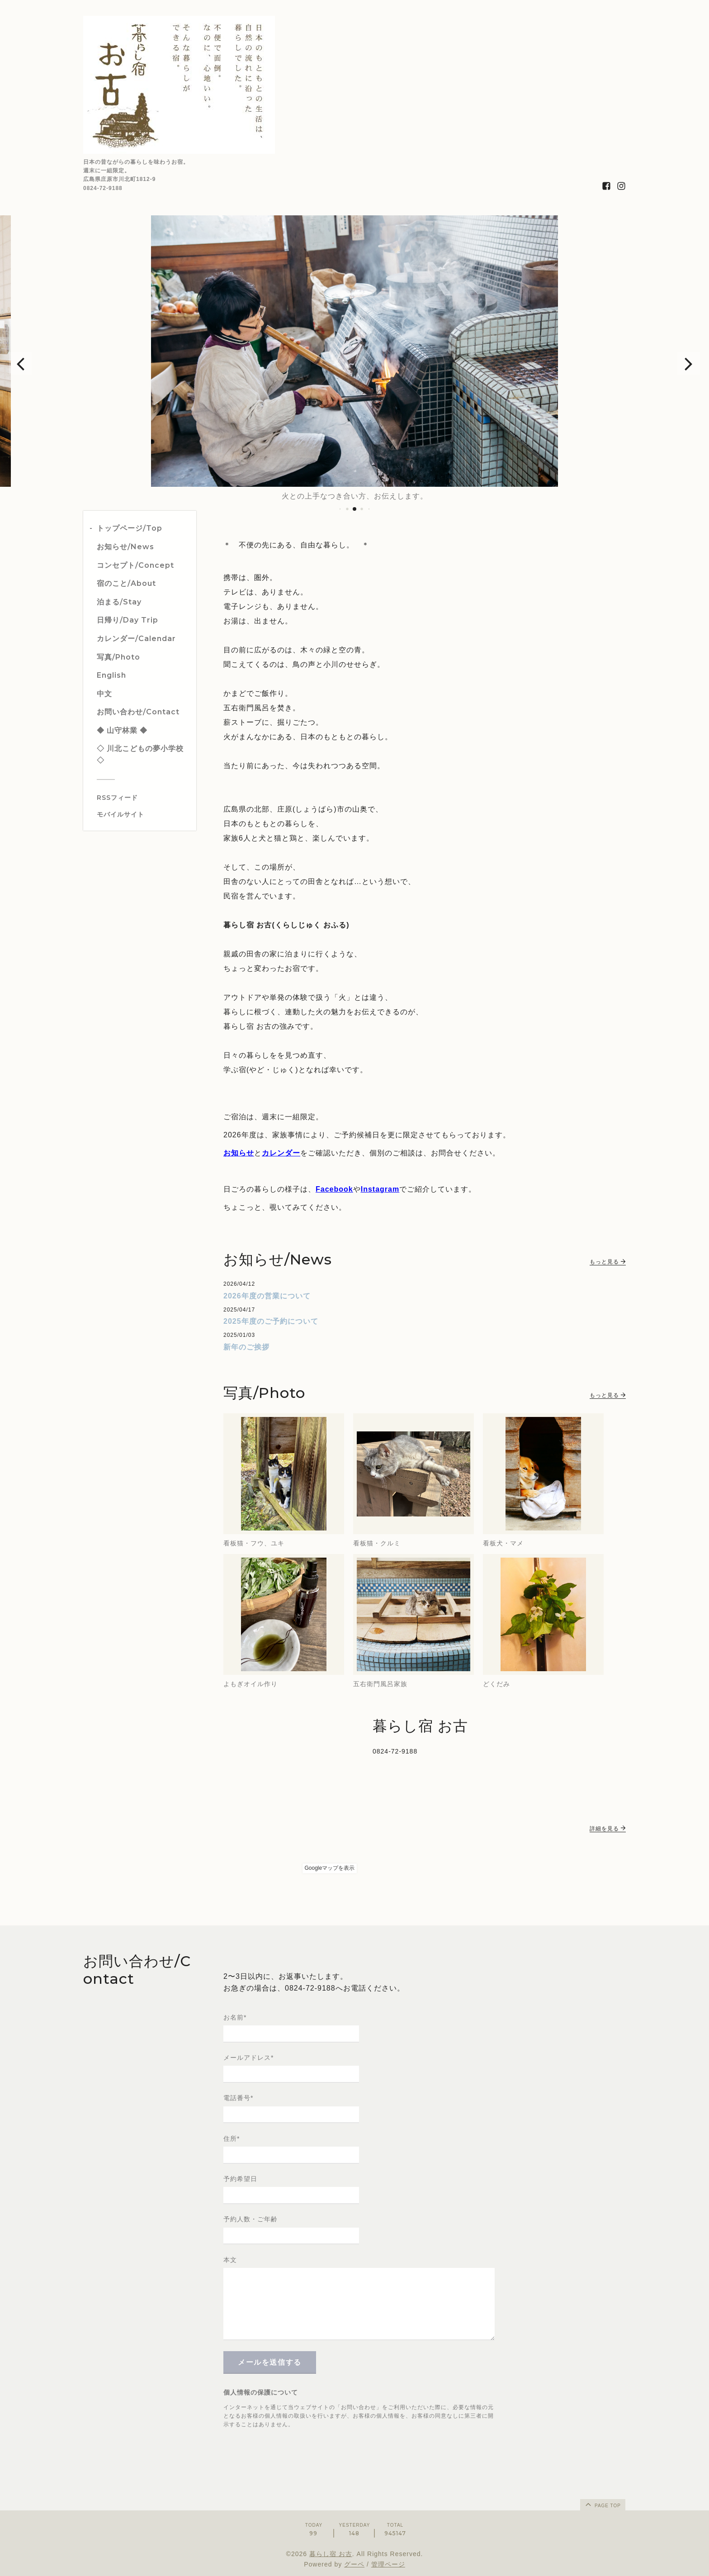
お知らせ (238, 1153)
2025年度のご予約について (270, 1321)
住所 (231, 2138)
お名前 (234, 2017)
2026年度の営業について (267, 1296)
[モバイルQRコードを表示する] (143, 814)
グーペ (354, 2564)
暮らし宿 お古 (330, 2553)
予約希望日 (240, 2178)
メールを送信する (270, 2362)
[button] (20, 363)
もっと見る (608, 1262)
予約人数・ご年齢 (250, 2219)
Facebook (334, 1189)
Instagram (380, 1189)
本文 (230, 2259)
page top (602, 2504)
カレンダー (281, 1153)
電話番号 (238, 2097)
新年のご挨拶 (246, 1347)
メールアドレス (248, 2057)
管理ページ (388, 2564)
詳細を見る (608, 1828)
